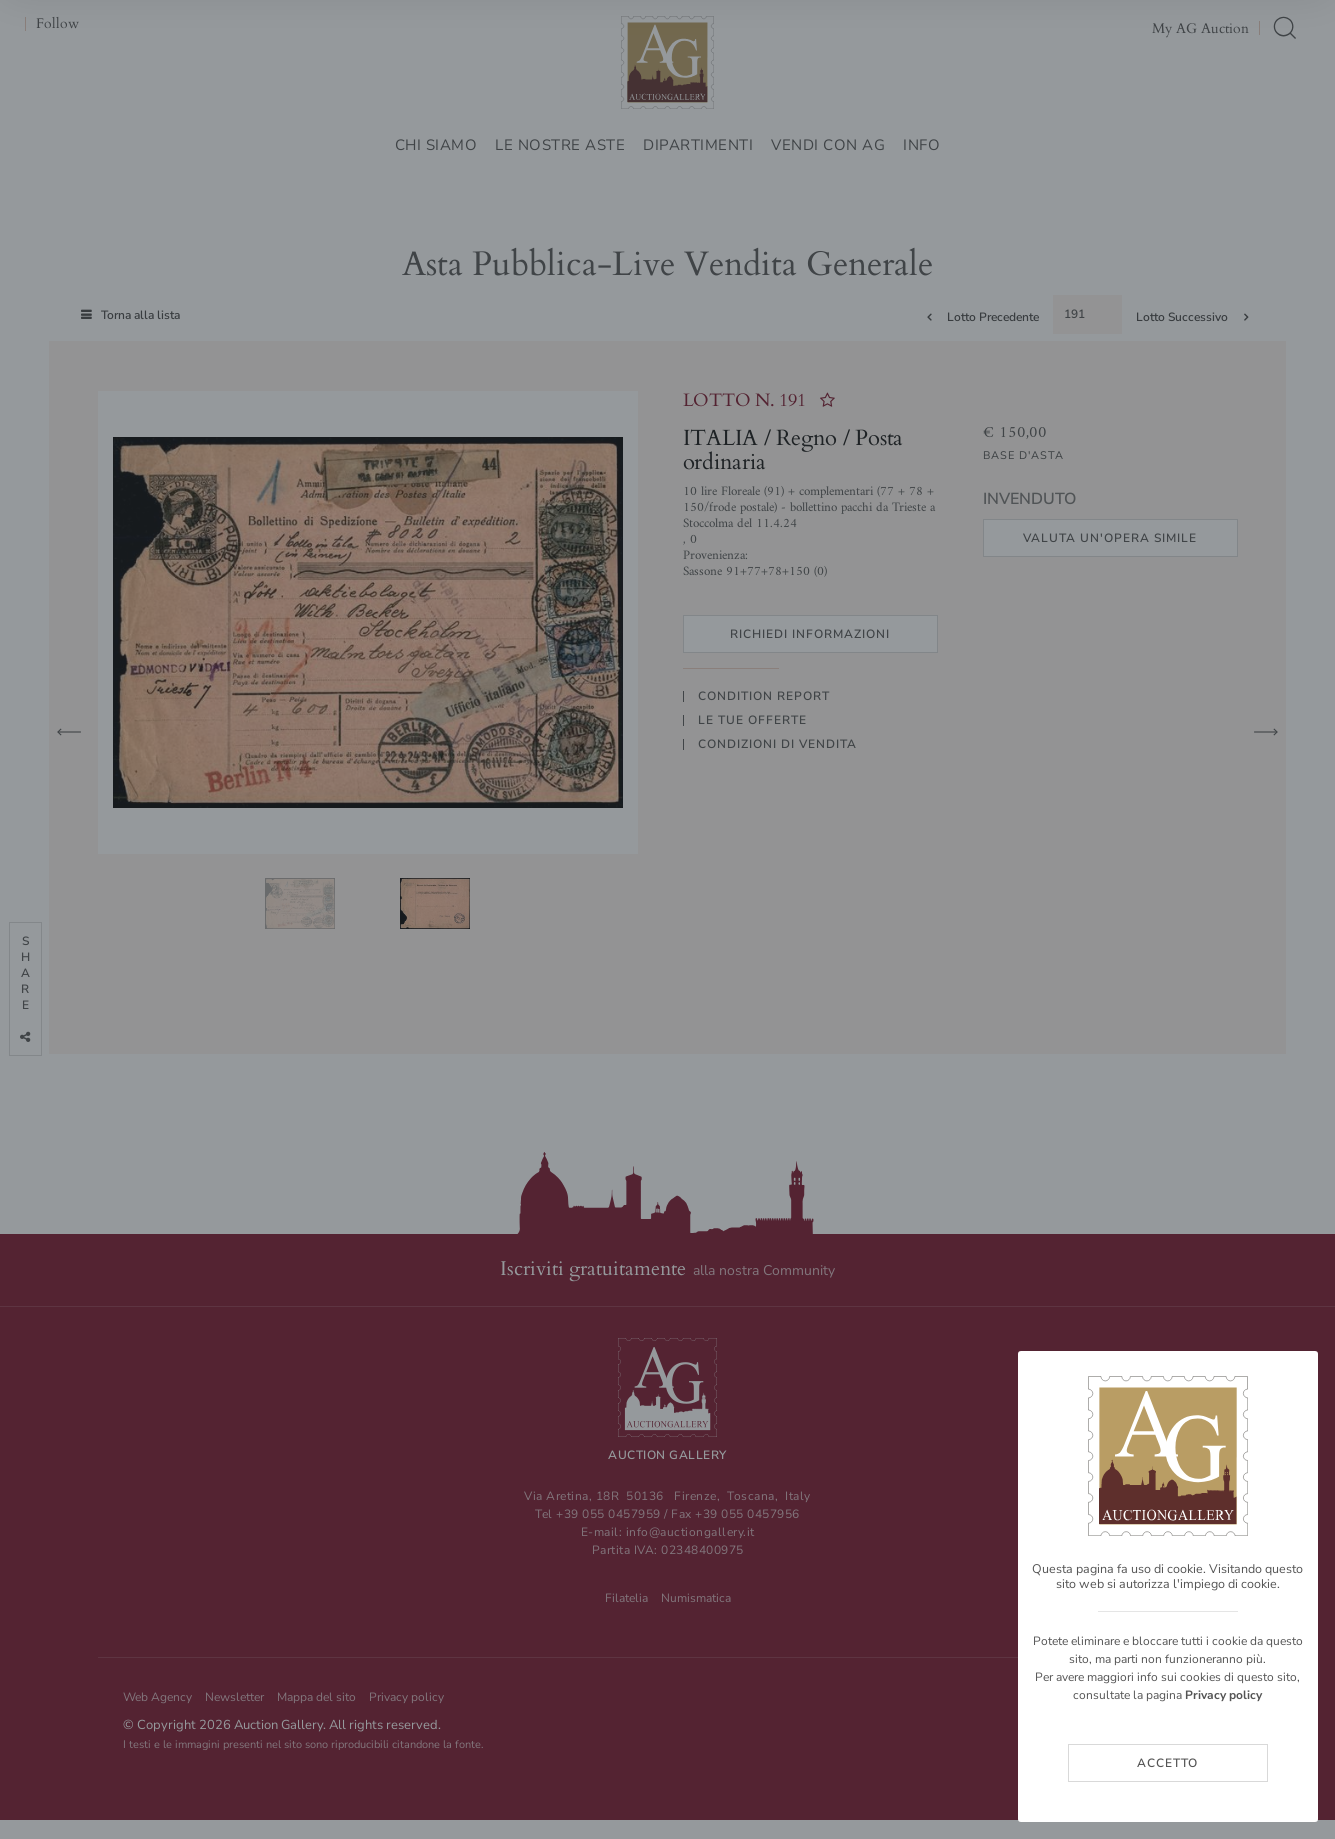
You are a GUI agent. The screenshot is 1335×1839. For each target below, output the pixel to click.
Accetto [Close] (1167, 1763)
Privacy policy (1223, 1695)
